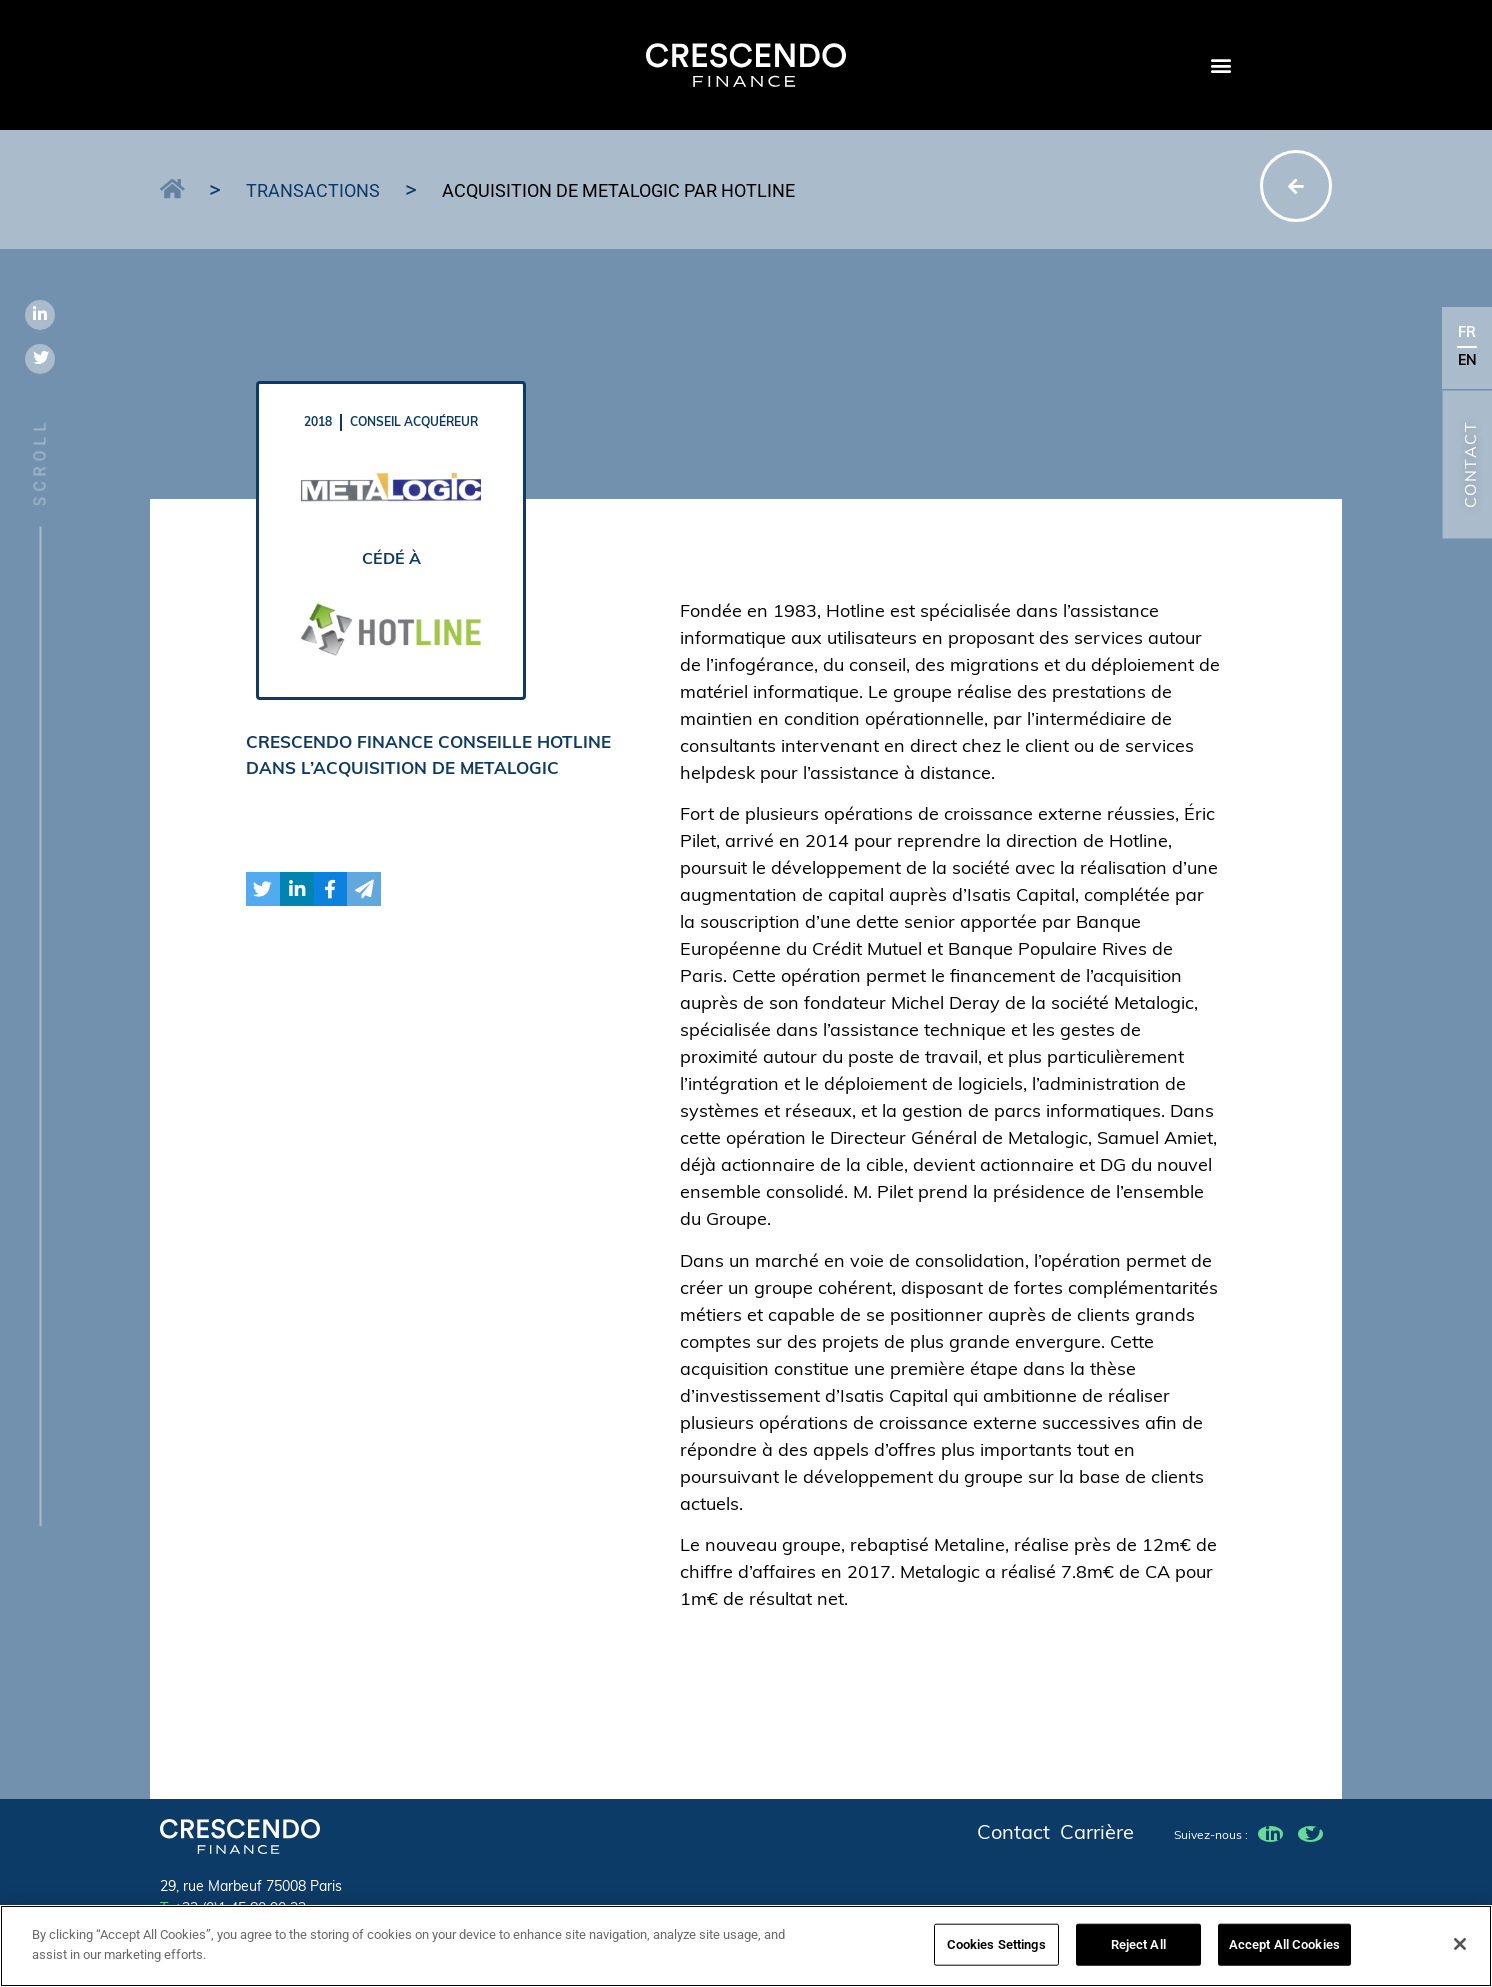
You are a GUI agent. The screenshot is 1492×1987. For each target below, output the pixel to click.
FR (1467, 333)
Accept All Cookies (1284, 1952)
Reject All (1138, 1952)
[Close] (1460, 1952)
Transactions (313, 190)
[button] (1220, 65)
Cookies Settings (996, 1952)
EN (1467, 361)
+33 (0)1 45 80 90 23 (233, 1909)
